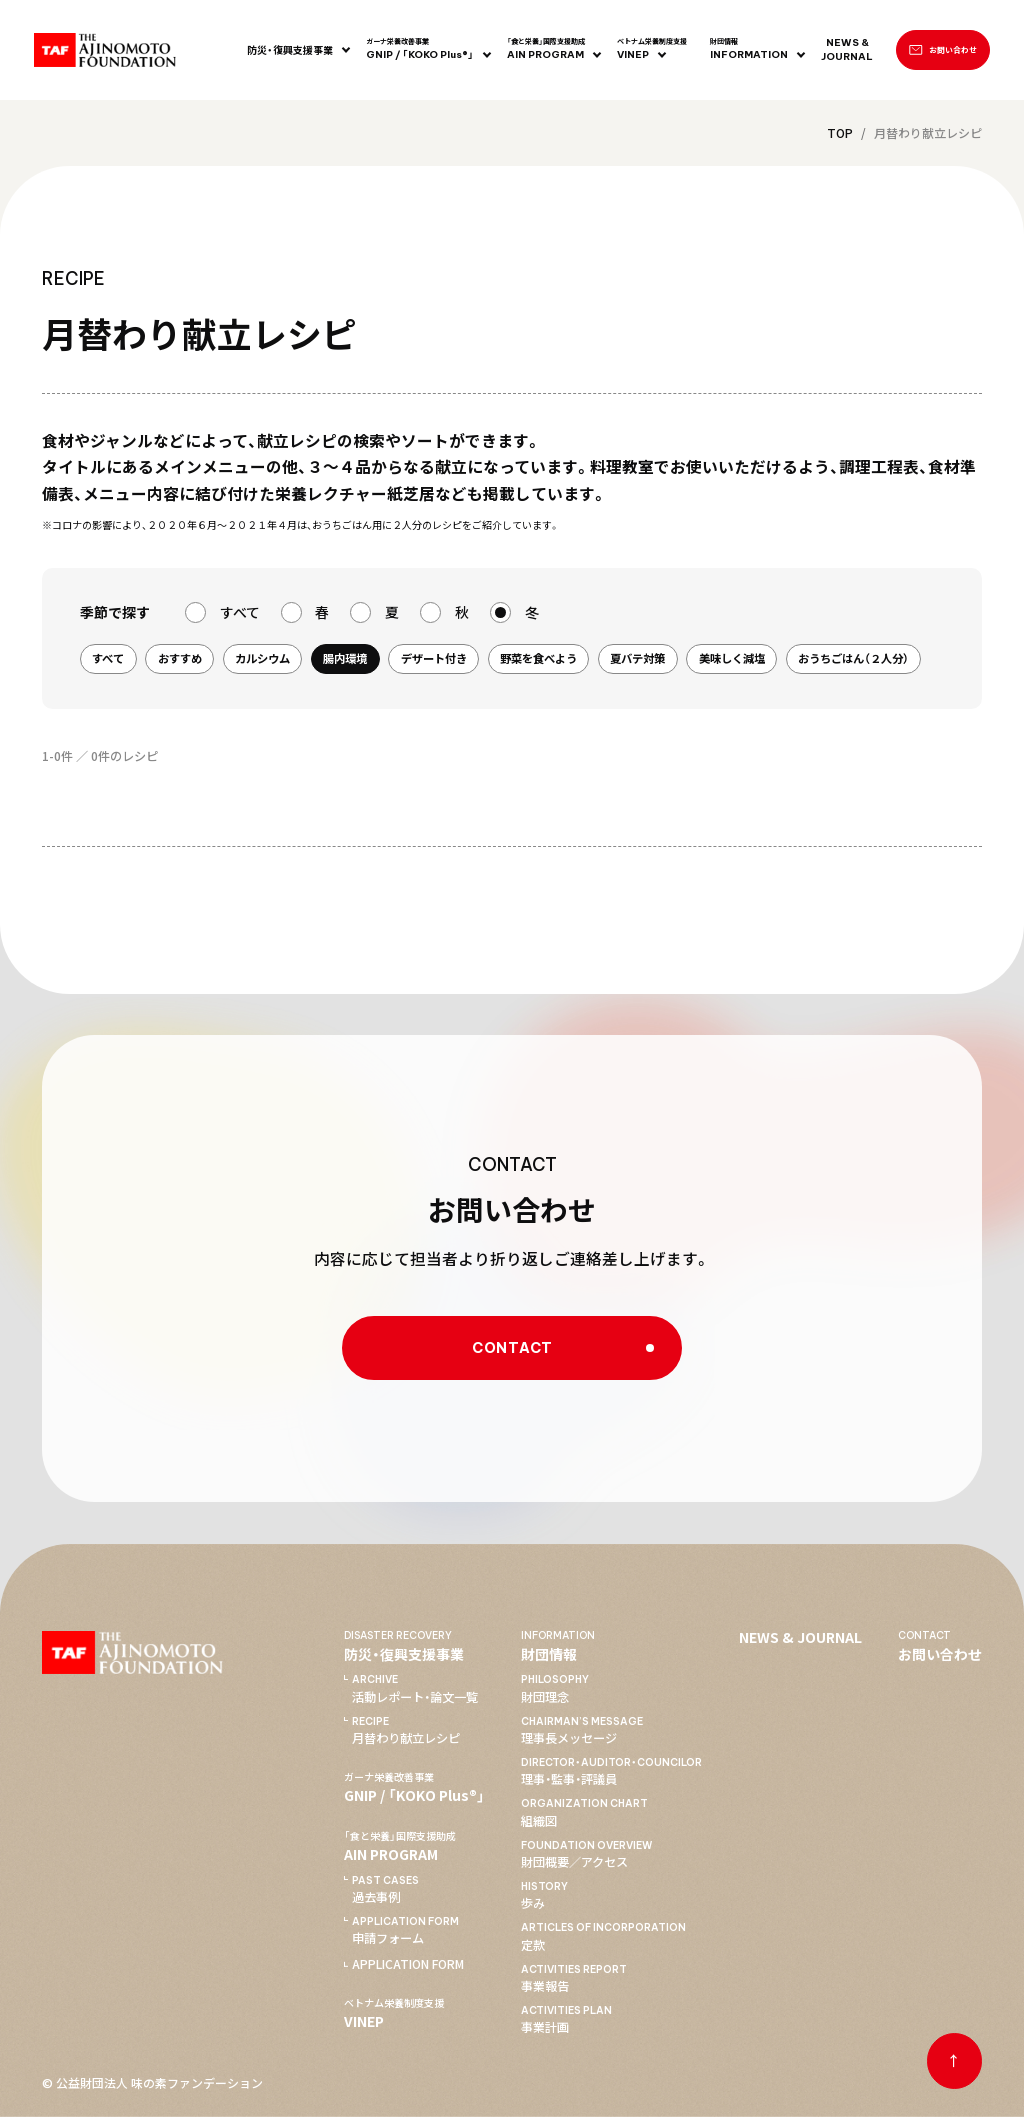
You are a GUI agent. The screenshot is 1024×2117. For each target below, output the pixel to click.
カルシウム (262, 658)
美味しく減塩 (732, 658)
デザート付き (434, 658)
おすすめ (180, 658)
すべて (108, 658)
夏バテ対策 (637, 658)
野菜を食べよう (538, 658)
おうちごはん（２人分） (853, 658)
